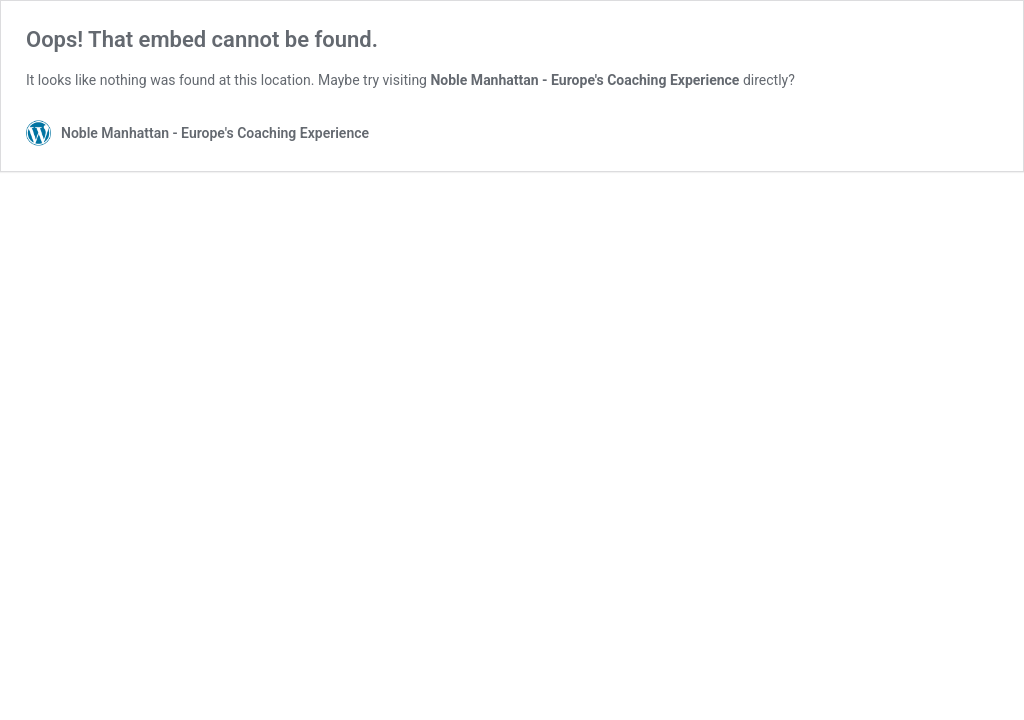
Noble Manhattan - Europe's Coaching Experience (584, 80)
